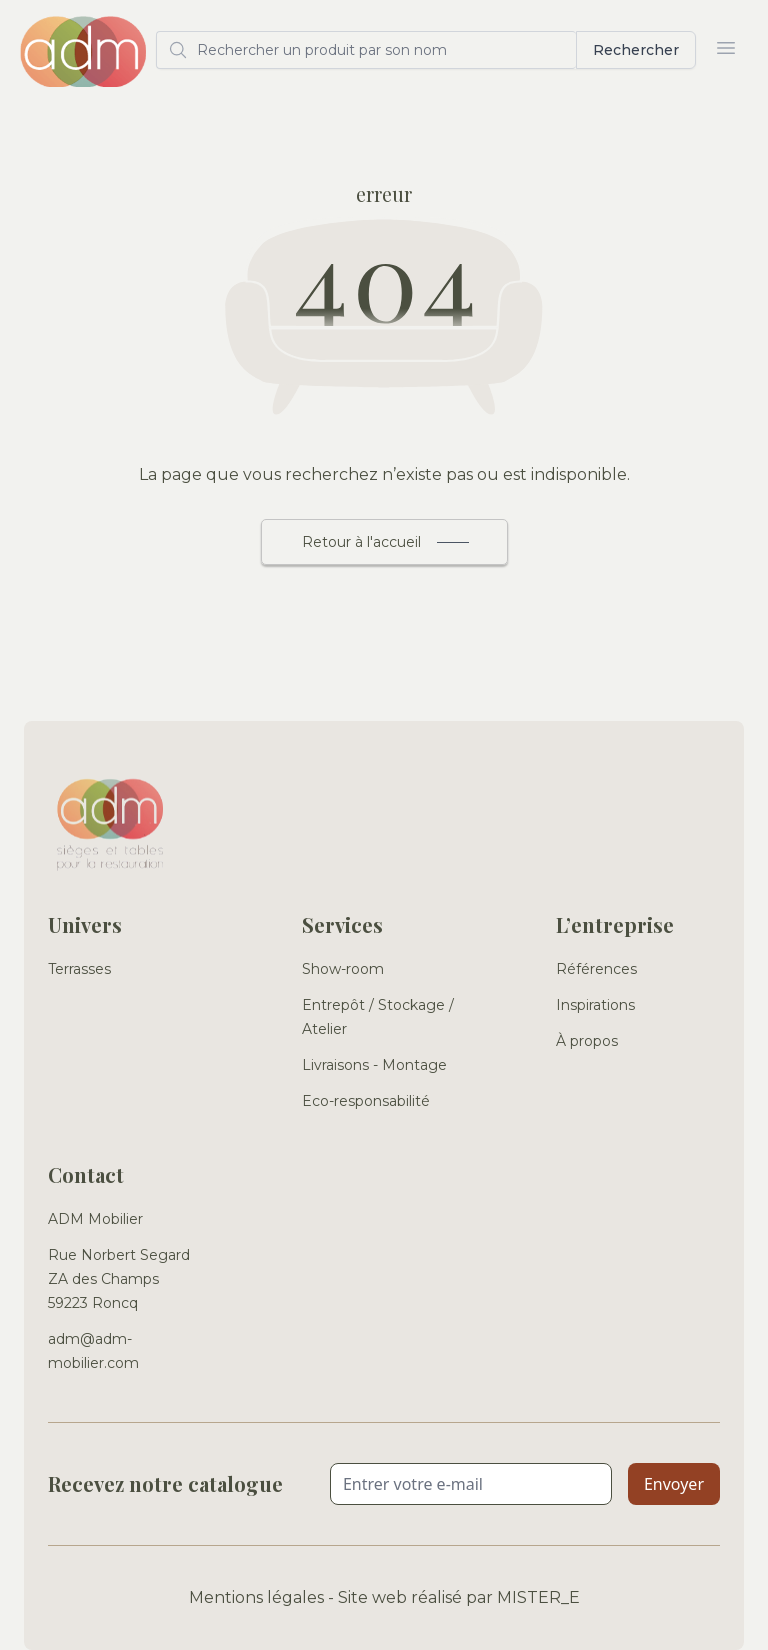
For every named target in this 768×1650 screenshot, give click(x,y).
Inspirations (595, 1005)
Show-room (343, 969)
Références (596, 969)
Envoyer (674, 1484)
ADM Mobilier (95, 1219)
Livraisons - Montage (374, 1065)
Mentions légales (256, 1597)
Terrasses (79, 969)
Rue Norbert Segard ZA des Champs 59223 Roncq (119, 1279)
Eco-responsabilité (366, 1101)
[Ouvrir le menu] (726, 48)
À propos (587, 1041)
